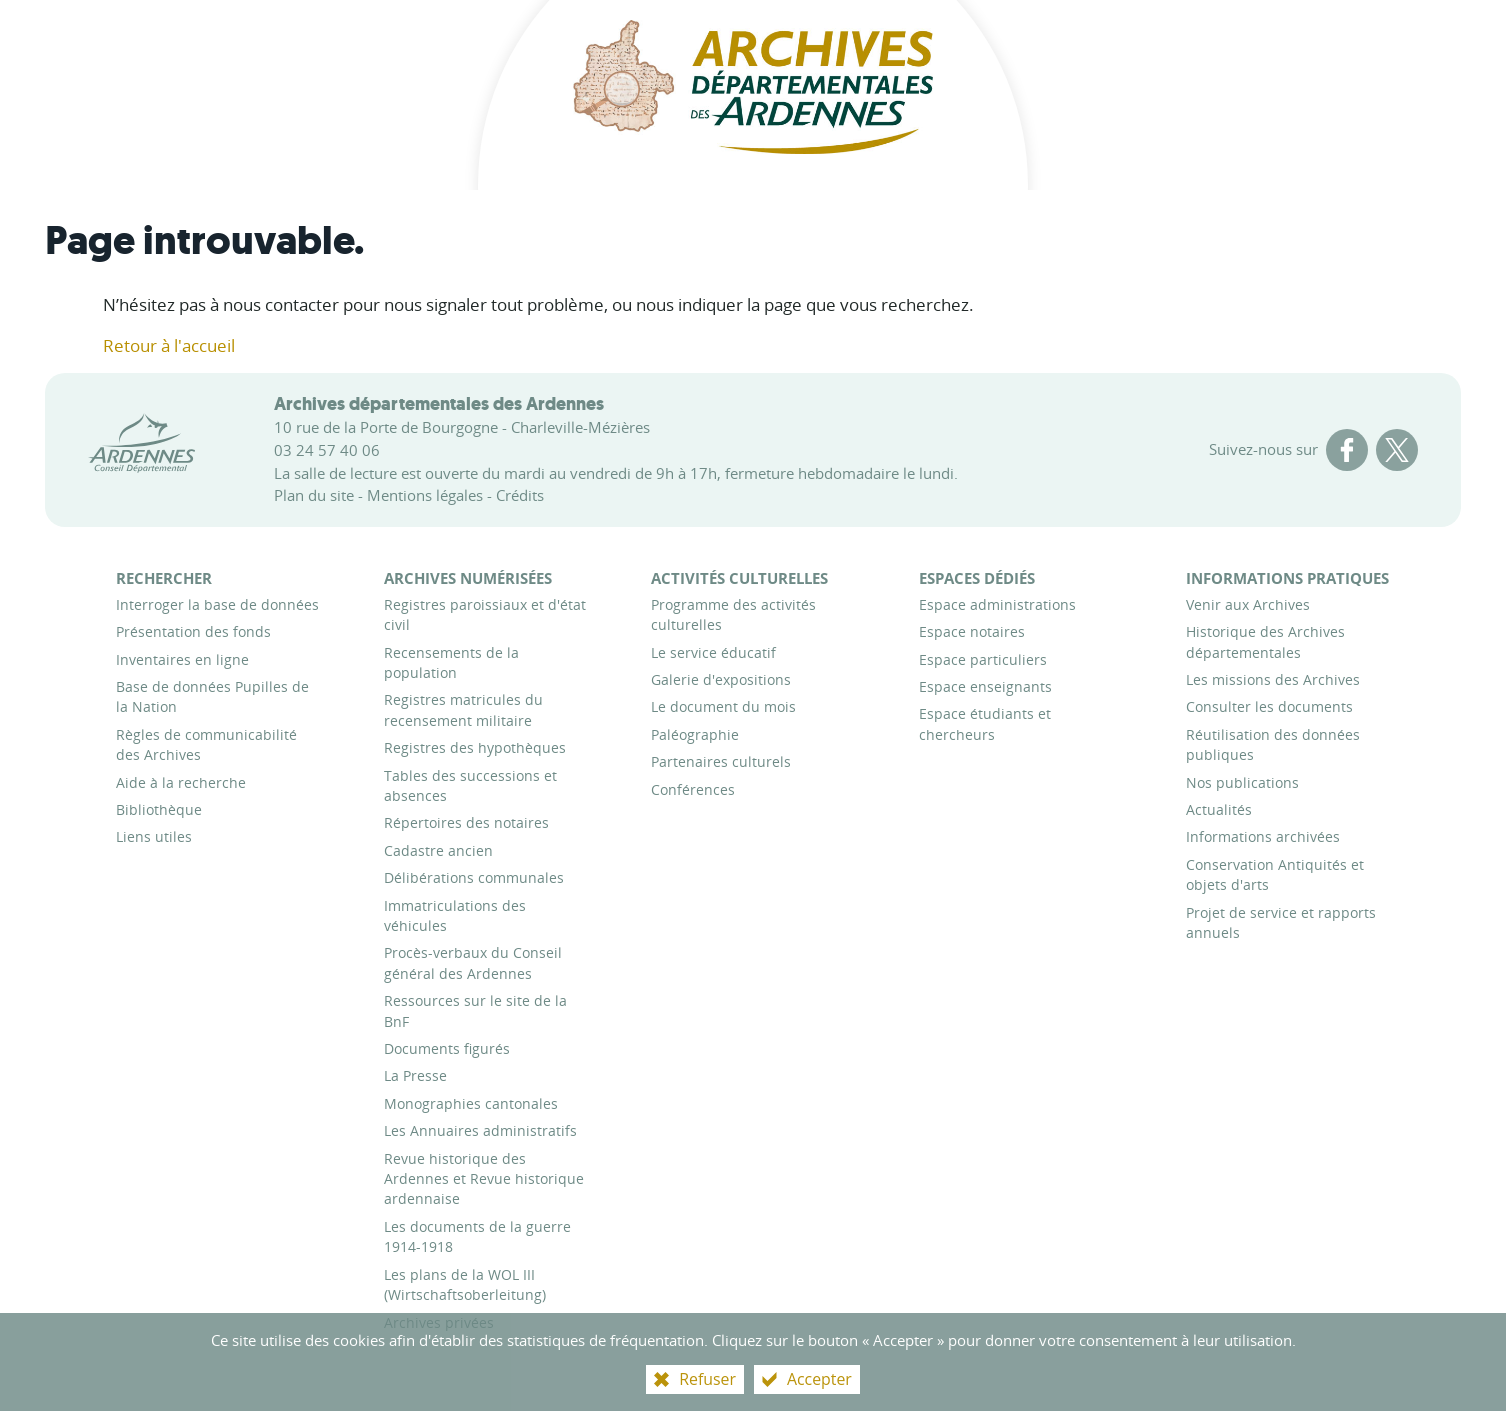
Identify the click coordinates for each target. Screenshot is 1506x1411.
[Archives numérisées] (468, 578)
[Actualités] (1219, 809)
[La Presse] (415, 1075)
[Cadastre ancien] (438, 850)
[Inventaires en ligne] (182, 659)
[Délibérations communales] (474, 877)
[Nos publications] (1242, 782)
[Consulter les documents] (1269, 706)
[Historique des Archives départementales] (1265, 641)
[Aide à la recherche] (181, 782)
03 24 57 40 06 (327, 450)
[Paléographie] (695, 734)
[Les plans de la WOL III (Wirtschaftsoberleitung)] (465, 1284)
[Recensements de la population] (451, 662)
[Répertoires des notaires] (466, 822)
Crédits (520, 495)
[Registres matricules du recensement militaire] (463, 709)
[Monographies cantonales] (471, 1103)
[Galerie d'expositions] (721, 679)
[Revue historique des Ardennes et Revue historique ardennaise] (484, 1179)
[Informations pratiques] (1287, 578)
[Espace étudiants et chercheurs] (985, 723)
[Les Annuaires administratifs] (480, 1130)
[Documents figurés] (447, 1048)
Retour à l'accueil (169, 345)
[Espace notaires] (972, 631)
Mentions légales (425, 495)
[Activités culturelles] (739, 578)
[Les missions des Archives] (1273, 679)
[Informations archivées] (1263, 836)
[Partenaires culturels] (721, 761)
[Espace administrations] (997, 604)
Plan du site (314, 495)
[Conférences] (693, 789)
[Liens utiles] (154, 836)
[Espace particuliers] (983, 659)
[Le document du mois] (723, 706)
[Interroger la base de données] (217, 604)
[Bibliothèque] (159, 809)
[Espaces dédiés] (977, 578)
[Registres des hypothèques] (475, 747)
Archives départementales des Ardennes (439, 404)
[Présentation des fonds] (193, 631)
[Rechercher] (164, 578)
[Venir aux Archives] (1248, 604)
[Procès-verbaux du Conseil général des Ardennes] (473, 962)
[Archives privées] (439, 1322)
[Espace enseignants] (985, 686)
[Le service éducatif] (713, 652)
